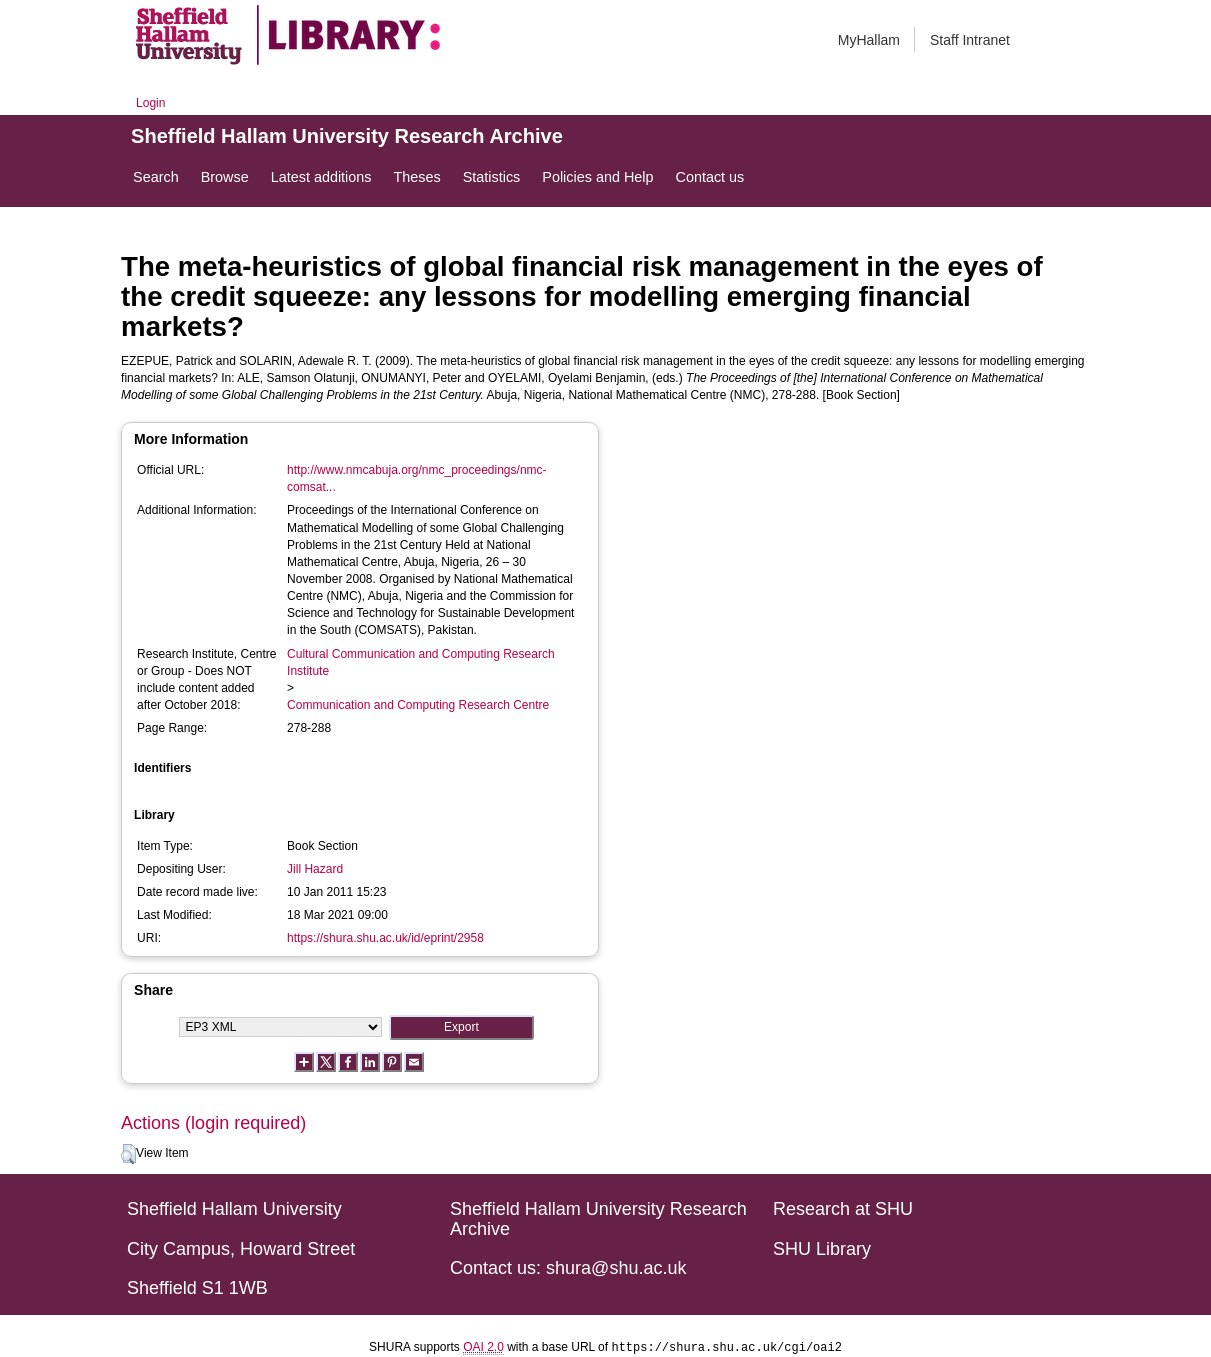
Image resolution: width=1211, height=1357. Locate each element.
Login (150, 103)
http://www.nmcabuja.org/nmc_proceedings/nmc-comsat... (416, 478)
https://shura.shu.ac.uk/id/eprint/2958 (385, 938)
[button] (128, 1154)
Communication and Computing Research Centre (418, 705)
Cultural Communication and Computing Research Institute (420, 662)
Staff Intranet (970, 40)
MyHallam (869, 40)
